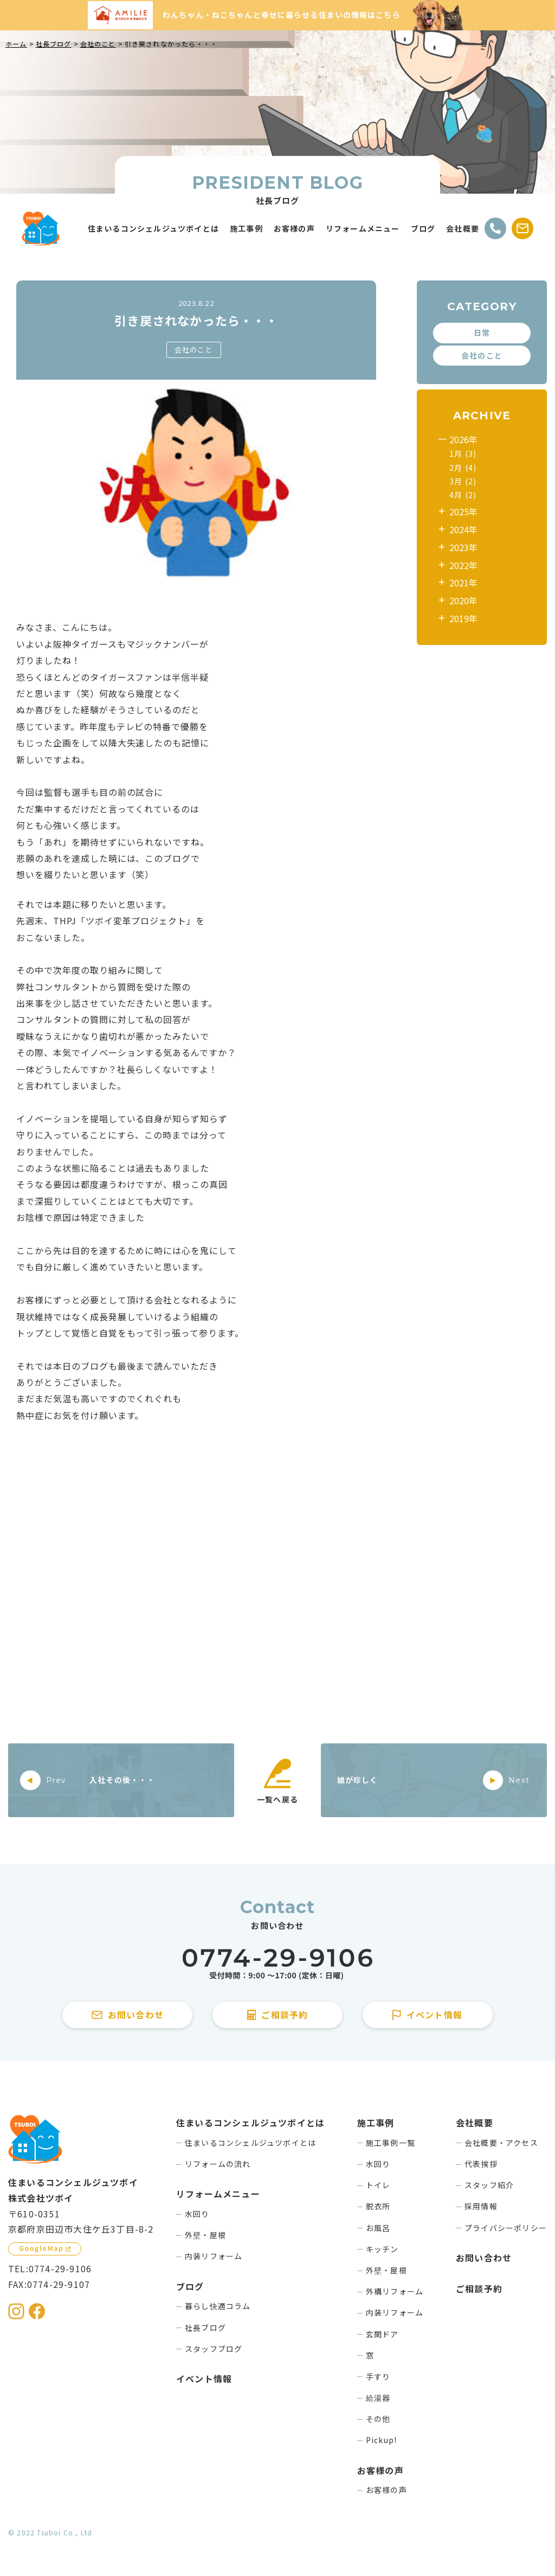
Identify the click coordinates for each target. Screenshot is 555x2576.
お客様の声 (386, 2489)
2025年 (463, 511)
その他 (378, 2418)
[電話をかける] (495, 228)
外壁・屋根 (205, 2234)
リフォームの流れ (218, 2163)
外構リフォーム (394, 2291)
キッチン (382, 2248)
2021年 (463, 582)
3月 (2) (462, 481)
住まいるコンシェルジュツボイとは (250, 2142)
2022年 (463, 565)
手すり (378, 2376)
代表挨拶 (481, 2163)
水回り (197, 2213)
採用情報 (481, 2206)
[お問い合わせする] (522, 228)
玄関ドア (382, 2334)
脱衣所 (378, 2206)
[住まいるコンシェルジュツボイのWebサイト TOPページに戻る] (41, 229)
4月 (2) (462, 494)
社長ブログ (205, 2327)
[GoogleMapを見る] (44, 2248)
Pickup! (381, 2439)
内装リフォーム (213, 2256)
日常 (482, 332)
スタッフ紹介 (489, 2184)
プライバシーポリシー (505, 2227)
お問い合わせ (484, 2257)
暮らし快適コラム (218, 2305)
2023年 (463, 547)
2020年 (463, 600)
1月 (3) (462, 453)
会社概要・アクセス (501, 2142)
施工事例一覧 (390, 2142)
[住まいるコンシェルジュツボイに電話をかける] (277, 1964)
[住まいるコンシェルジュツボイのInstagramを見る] (16, 2311)
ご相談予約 (479, 2288)
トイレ (378, 2184)
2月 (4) (462, 467)
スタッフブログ (213, 2348)
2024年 (463, 529)
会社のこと (194, 349)
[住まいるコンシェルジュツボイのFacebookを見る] (37, 2311)
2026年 (463, 439)
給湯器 (378, 2397)
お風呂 (378, 2227)
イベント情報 (204, 2378)
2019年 (463, 618)
